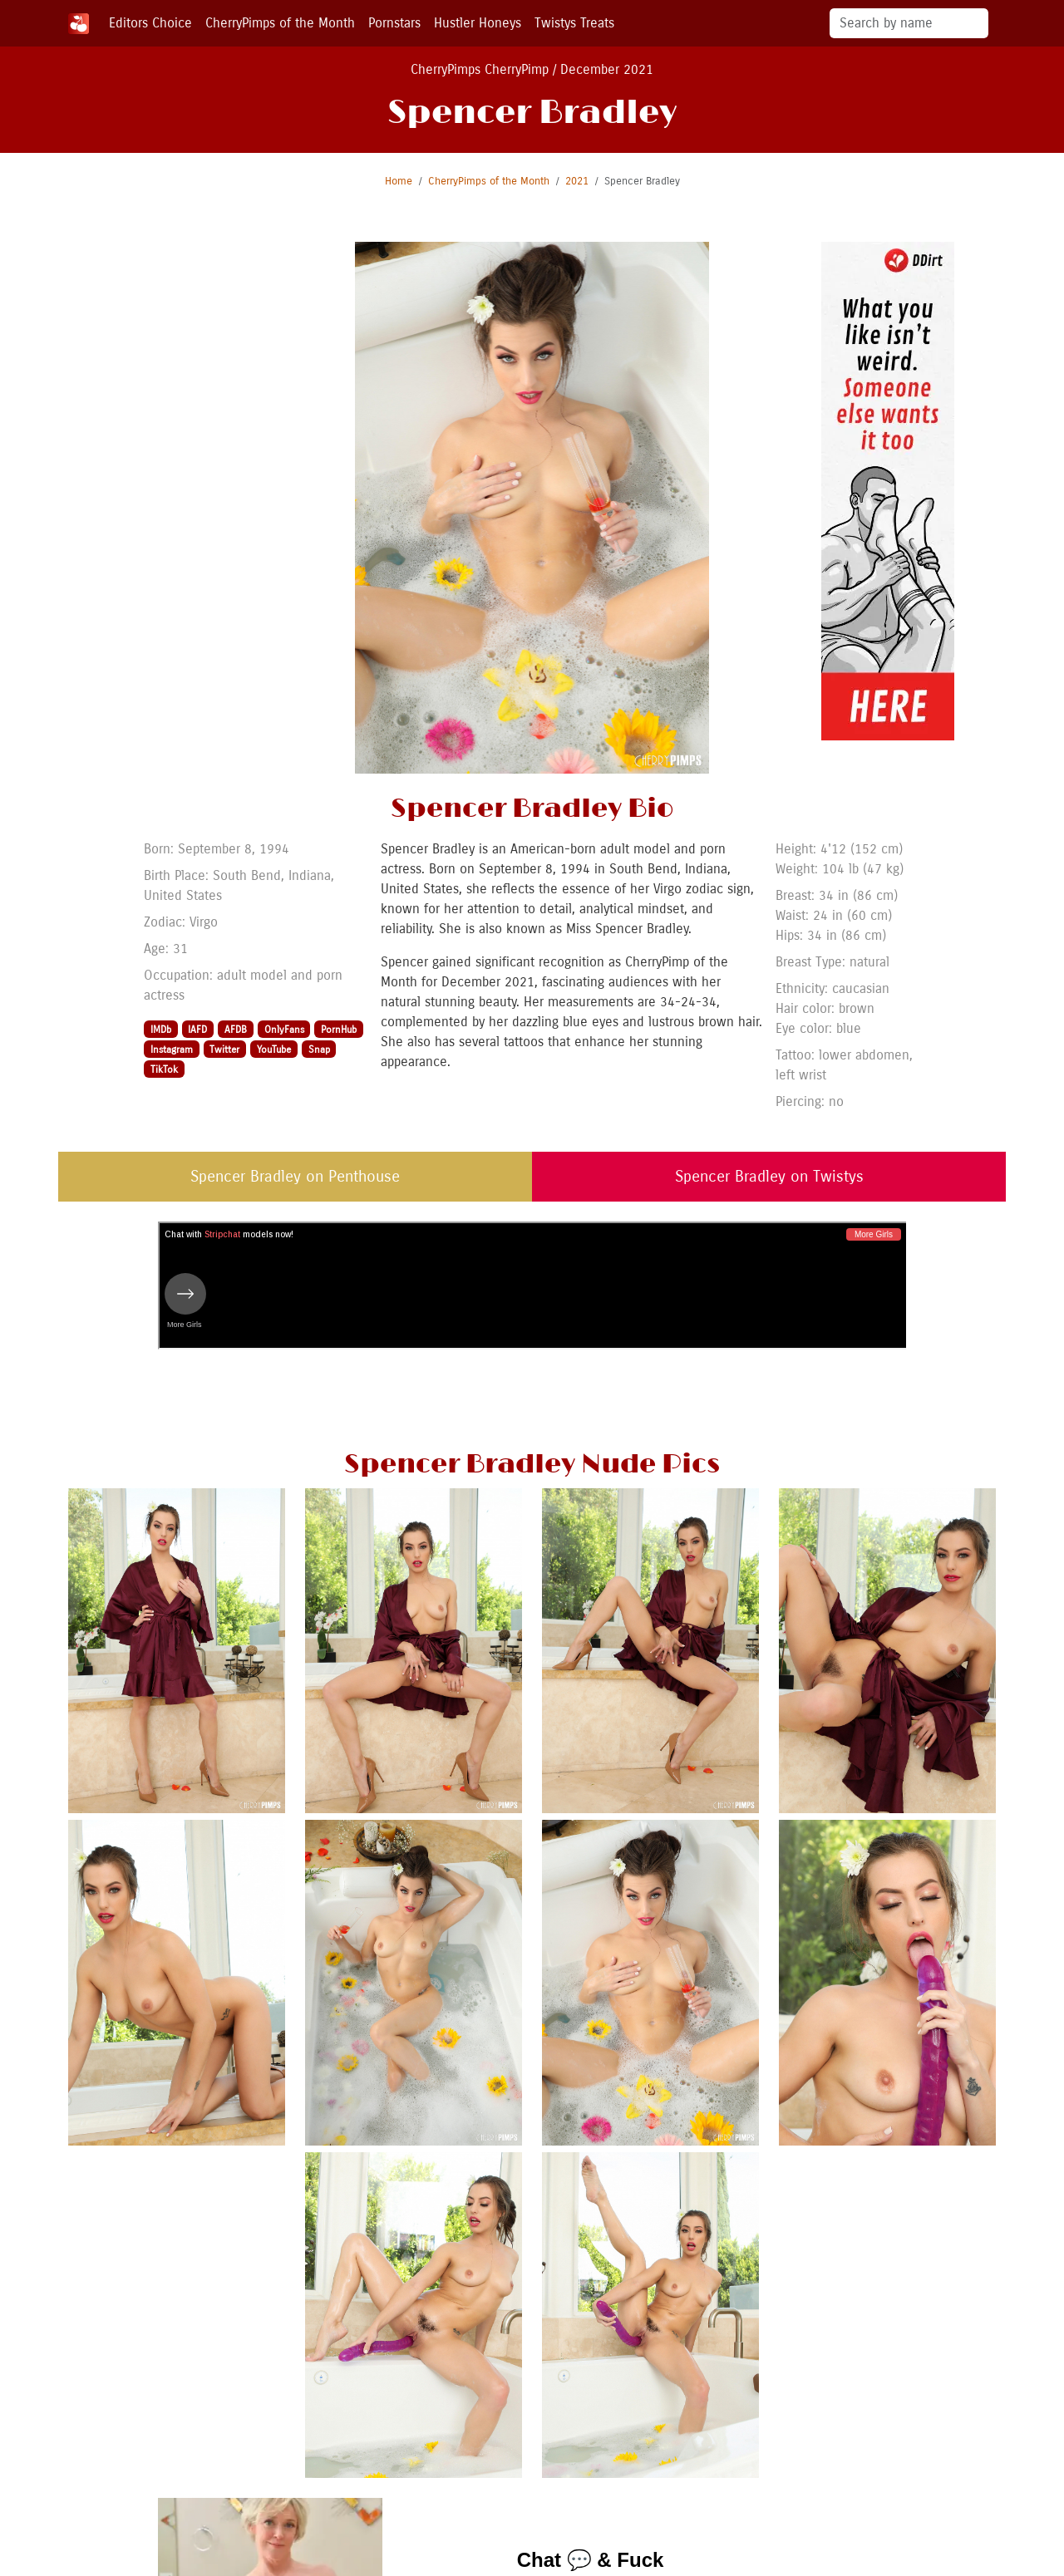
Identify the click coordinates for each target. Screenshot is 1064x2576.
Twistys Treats (574, 23)
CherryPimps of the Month (280, 23)
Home (398, 181)
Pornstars (394, 23)
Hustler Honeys (477, 23)
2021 (577, 181)
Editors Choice (150, 23)
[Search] (909, 23)
